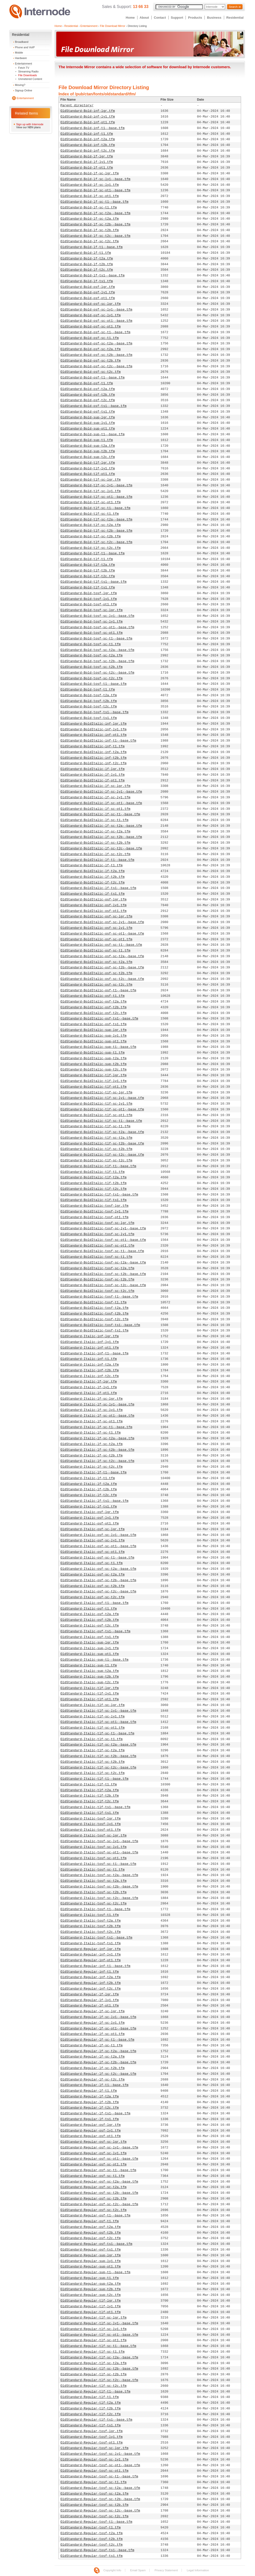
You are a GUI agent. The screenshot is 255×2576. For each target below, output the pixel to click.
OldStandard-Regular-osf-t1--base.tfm (95, 2215)
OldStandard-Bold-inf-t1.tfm (87, 134)
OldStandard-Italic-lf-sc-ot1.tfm (92, 1421)
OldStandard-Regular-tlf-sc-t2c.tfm (94, 2386)
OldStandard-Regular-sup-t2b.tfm (91, 2289)
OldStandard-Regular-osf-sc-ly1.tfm (94, 2153)
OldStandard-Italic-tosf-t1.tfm (90, 1915)
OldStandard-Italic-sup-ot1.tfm (90, 1654)
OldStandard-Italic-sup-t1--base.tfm (94, 1660)
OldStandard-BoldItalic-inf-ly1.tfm (94, 729)
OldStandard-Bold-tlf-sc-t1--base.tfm (95, 508)
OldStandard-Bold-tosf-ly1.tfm (89, 599)
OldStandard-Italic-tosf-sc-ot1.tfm (94, 1858)
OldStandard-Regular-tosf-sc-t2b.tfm (94, 2505)
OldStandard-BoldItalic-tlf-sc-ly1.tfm (96, 1104)
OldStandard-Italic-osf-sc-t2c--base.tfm (98, 1591)
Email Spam (138, 2570)
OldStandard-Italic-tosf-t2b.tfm (91, 1926)
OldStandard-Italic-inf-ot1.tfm (90, 1348)
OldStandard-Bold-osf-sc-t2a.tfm (91, 349)
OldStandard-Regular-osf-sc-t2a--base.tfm (99, 2182)
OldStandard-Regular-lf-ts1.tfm (90, 2119)
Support (177, 17)
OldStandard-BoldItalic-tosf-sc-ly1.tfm (97, 1234)
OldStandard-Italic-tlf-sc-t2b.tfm (93, 1762)
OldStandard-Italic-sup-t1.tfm (89, 1665)
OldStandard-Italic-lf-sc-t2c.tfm (92, 1467)
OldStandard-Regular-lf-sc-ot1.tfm (93, 2034)
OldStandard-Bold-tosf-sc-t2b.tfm (92, 667)
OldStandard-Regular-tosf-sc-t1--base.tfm (99, 2476)
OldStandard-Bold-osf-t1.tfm (87, 383)
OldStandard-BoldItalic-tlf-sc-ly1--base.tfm (102, 1098)
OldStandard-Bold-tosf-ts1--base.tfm (94, 712)
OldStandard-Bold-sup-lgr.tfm (88, 417)
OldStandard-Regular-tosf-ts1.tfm (92, 2556)
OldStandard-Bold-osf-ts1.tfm (88, 412)
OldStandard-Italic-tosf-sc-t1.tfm (93, 1870)
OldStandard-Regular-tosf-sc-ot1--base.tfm (100, 2465)
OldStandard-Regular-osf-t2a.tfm (91, 2227)
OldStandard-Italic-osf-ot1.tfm (90, 1523)
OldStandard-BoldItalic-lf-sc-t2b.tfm (95, 843)
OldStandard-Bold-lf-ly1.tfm (87, 162)
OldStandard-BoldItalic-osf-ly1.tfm (94, 905)
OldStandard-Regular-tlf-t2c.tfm (91, 2414)
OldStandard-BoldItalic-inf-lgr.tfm (94, 724)
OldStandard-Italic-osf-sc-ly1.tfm (93, 1540)
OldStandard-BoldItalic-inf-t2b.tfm (94, 758)
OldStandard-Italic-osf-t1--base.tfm (94, 1603)
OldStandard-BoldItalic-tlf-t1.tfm (93, 1172)
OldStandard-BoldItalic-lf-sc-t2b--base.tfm (101, 837)
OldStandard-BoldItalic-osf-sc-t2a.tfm (96, 962)
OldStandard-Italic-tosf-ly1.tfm (91, 1824)
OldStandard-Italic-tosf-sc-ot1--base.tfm (99, 1852)
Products (195, 17)
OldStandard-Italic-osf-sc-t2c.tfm (93, 1597)
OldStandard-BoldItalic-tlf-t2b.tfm (94, 1183)
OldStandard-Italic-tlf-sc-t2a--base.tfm (98, 1745)
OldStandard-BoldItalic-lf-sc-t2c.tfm (95, 854)
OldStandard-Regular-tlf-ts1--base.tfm (96, 2420)
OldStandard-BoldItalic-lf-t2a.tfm (93, 871)
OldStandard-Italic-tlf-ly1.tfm (90, 1694)
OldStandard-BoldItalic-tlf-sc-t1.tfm (95, 1126)
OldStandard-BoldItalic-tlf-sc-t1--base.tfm (101, 1121)
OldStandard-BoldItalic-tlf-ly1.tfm (94, 1081)
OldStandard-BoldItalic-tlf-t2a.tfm (94, 1177)
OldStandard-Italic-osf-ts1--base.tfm (95, 1631)
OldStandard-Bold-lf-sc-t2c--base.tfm (95, 236)
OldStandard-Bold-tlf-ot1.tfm (88, 474)
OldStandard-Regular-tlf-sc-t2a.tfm (94, 2363)
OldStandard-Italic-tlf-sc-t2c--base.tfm (98, 1767)
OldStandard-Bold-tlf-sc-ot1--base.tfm (96, 497)
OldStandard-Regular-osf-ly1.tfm (91, 2131)
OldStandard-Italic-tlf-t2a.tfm (90, 1790)
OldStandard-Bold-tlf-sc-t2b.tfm (91, 536)
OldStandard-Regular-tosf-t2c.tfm (92, 2545)
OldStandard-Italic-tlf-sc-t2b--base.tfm (98, 1756)
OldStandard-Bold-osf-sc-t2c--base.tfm (96, 366)
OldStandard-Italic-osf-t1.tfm (89, 1609)
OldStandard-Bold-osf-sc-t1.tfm (90, 338)
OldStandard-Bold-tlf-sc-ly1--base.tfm (96, 485)
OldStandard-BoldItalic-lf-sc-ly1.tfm (95, 797)
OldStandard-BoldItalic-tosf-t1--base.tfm (99, 1297)
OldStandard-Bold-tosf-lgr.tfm (89, 593)
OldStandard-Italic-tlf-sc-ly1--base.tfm (98, 1711)
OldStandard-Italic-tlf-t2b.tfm (90, 1796)
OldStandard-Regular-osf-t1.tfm (90, 2221)
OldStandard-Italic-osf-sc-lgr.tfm (93, 1529)
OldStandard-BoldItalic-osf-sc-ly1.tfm (96, 928)
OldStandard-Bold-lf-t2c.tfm (87, 270)
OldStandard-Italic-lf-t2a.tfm (89, 1484)
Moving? (20, 84)
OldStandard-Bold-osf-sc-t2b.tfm (91, 361)
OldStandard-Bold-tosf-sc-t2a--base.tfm (97, 650)
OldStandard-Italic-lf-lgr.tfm (89, 1381)
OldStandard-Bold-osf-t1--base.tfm (93, 377)
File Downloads (27, 75)
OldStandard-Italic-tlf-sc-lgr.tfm (93, 1705)
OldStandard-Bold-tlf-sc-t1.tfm (90, 514)
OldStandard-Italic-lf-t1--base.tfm (94, 1472)
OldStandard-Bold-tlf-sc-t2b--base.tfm (96, 531)
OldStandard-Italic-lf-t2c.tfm (89, 1495)
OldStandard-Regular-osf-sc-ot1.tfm (94, 2164)
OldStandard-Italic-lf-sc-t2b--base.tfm (97, 1450)
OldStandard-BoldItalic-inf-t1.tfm (93, 746)
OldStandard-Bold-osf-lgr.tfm (88, 287)
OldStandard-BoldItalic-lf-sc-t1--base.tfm (100, 814)
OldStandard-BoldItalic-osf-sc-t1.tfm (95, 950)
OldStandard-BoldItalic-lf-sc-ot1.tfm (95, 809)
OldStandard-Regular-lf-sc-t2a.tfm (93, 2057)
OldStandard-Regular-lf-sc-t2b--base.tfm (98, 2062)
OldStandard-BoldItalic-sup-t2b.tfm (94, 1064)
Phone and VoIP (25, 47)
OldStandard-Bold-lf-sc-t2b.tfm (90, 230)
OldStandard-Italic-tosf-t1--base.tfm (95, 1909)
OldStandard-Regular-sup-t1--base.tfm (95, 2272)
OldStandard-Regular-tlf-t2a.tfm (91, 2403)
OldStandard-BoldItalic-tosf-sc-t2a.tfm (97, 1268)
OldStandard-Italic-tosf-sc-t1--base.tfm (98, 1864)
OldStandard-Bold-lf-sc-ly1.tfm (90, 185)
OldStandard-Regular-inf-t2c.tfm (91, 1989)
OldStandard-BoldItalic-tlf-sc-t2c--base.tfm (102, 1155)
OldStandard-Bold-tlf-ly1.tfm (88, 468)
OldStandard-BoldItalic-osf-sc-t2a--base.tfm (102, 956)
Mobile (19, 52)
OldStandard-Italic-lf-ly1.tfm (89, 1387)
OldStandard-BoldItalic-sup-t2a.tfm (94, 1058)
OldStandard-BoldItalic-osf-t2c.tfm (94, 1013)
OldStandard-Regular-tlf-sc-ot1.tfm (94, 2340)
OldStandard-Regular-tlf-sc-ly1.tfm (94, 2329)
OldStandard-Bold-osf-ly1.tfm (88, 292)
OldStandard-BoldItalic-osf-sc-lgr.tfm (96, 916)
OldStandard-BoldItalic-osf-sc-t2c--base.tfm (102, 979)
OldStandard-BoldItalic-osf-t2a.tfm (94, 1002)
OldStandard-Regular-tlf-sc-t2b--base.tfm (99, 2369)
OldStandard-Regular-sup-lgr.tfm (91, 2255)
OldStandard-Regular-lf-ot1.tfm (90, 2006)
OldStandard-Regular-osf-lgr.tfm (91, 2125)
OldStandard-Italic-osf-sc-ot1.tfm (93, 1552)
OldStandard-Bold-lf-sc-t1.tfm (89, 207)
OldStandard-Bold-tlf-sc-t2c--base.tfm (96, 542)
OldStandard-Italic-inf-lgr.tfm (90, 1336)
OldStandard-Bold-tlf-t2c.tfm (88, 576)
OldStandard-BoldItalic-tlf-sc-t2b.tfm (96, 1149)
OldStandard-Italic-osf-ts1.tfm (90, 1637)
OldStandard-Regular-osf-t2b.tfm (91, 2233)
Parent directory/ (77, 105)
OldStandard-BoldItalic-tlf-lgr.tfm (94, 1075)
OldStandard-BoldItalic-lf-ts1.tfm (93, 894)
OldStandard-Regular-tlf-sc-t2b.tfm (94, 2374)
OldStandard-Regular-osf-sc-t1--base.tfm (98, 2170)
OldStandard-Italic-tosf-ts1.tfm (91, 1943)
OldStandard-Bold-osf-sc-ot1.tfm (91, 326)
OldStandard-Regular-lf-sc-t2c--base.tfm (98, 2074)
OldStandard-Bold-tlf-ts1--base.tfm (94, 582)
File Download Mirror (112, 25)
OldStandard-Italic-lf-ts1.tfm (89, 1506)
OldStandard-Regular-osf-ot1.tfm (91, 2136)
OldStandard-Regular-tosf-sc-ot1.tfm (94, 2471)
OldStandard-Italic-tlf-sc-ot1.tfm (93, 1728)
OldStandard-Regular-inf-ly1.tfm (91, 1954)
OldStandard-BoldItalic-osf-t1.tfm (93, 996)
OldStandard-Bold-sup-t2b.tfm (88, 451)
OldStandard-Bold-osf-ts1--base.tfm (94, 406)
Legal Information (198, 2570)
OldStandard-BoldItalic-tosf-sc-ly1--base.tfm (103, 1228)
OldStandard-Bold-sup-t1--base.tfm (93, 434)
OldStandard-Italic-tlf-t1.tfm (89, 1784)
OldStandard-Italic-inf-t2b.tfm (90, 1370)
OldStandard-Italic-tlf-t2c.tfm (90, 1801)
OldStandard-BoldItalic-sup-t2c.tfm (94, 1069)
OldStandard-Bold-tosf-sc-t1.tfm (91, 644)
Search (233, 6)
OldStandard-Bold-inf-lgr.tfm (88, 111)
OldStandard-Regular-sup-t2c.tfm (91, 2295)
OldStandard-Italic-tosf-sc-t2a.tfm (94, 1881)
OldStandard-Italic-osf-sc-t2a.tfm (93, 1574)
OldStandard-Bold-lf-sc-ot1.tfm (90, 196)
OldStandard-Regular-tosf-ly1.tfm (92, 2437)
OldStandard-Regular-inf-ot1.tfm (91, 1960)
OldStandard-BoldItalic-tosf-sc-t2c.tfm (97, 1291)
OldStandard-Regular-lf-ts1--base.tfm (95, 2113)
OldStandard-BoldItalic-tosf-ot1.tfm (94, 1217)
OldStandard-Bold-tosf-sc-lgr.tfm (92, 610)
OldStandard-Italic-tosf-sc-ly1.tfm (94, 1847)
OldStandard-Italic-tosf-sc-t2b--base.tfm (99, 1886)
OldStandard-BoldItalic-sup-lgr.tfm (94, 1030)
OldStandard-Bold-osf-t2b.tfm (88, 395)
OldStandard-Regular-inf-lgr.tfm (91, 1949)
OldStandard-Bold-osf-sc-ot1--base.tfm (96, 321)
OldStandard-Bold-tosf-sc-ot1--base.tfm (97, 627)
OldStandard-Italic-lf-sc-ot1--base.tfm (97, 1416)
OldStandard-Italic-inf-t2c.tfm (90, 1376)
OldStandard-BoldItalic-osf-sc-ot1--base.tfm (102, 934)
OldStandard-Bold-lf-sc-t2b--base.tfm (95, 224)
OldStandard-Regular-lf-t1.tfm (89, 2091)
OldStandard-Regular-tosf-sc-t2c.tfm (94, 2516)
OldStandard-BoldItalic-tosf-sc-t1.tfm (96, 1257)
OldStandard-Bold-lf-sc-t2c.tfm (90, 241)
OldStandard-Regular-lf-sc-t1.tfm (92, 2045)
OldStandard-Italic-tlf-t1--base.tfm (94, 1779)
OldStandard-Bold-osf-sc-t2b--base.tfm (96, 355)
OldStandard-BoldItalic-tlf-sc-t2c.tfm (96, 1160)
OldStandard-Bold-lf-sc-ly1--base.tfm (95, 179)
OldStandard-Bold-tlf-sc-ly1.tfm (91, 491)
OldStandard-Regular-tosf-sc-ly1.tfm (94, 2459)
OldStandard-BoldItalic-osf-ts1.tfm (94, 1024)
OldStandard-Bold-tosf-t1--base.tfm (94, 684)
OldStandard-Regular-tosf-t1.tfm (91, 2527)
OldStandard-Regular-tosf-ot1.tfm (92, 2443)
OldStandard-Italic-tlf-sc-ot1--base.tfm (98, 1722)
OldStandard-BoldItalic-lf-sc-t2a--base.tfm (101, 826)
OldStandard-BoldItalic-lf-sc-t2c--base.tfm (101, 848)
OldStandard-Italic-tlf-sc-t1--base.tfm (97, 1733)
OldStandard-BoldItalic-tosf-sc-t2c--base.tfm (103, 1285)
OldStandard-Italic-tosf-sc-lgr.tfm (94, 1835)
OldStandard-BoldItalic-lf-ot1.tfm (93, 780)
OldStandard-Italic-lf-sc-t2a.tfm (92, 1444)
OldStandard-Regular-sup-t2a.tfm (91, 2284)
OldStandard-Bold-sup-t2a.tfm (88, 446)
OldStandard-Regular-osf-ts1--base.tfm (96, 2244)
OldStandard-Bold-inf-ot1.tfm (88, 122)
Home (130, 17)
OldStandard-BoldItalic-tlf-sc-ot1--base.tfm (102, 1109)
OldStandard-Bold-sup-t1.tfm (87, 440)
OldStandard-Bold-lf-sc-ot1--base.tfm (95, 190)
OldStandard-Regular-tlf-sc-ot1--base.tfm (99, 2335)
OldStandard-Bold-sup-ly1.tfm (88, 423)
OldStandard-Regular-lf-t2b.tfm (90, 2102)
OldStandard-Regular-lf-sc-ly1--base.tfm (98, 2017)
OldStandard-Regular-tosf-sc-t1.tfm (94, 2482)
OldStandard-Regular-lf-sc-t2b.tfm (93, 2068)
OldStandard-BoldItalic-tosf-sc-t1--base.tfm (102, 1251)
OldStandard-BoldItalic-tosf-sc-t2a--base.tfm (103, 1262)
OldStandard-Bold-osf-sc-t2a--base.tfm (96, 343)
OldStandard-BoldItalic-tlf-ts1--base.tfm (99, 1194)
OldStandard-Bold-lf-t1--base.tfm (92, 247)
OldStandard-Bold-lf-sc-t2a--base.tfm (95, 213)
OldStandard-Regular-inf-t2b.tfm (91, 1983)
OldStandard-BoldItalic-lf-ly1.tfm (93, 775)
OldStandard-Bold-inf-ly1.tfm (88, 117)
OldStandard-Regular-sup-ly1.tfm (91, 2261)
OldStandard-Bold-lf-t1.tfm (86, 253)
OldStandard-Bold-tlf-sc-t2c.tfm (91, 548)
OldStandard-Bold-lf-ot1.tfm (87, 168)
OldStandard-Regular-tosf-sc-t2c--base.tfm (100, 2511)
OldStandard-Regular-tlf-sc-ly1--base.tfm (99, 2323)
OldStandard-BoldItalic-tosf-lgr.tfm (94, 1206)
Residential (235, 17)
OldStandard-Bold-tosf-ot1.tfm (89, 604)
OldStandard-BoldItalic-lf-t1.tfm (92, 865)
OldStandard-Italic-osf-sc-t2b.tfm (93, 1586)
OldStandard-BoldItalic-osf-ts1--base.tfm (99, 1018)
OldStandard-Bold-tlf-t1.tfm (87, 559)
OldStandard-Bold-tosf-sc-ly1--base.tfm (97, 616)
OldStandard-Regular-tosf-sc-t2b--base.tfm (100, 2499)
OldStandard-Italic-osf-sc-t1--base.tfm (97, 1558)
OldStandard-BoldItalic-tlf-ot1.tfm (94, 1087)
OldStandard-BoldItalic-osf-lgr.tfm (94, 899)
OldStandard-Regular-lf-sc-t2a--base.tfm (98, 2051)
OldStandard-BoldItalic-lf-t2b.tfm (93, 877)
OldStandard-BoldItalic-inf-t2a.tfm (94, 752)
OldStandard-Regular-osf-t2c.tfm (91, 2238)
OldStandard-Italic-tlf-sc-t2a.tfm (93, 1750)
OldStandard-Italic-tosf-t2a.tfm (91, 1921)
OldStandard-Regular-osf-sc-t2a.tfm (94, 2187)
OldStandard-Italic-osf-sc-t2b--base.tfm (98, 1580)
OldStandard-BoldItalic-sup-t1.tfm (93, 1053)
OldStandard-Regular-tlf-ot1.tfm (91, 2312)
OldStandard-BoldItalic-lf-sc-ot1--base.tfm (101, 803)
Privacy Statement (166, 2570)
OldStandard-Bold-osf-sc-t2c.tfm (91, 372)
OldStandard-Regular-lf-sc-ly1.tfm (93, 2023)
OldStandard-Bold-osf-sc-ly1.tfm (91, 315)
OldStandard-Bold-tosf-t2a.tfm (89, 695)
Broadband (21, 41)
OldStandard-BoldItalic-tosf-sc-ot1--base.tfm (103, 1240)
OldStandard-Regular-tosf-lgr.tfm (92, 2431)
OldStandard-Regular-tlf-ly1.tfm (91, 2306)
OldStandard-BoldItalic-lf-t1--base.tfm (97, 860)
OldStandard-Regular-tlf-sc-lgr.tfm (94, 2318)
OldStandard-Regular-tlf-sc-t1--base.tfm (98, 2346)
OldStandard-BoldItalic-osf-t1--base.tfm (98, 990)
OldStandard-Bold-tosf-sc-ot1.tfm (92, 633)
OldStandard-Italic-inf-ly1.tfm (90, 1342)
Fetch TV (23, 67)
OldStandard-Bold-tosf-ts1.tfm (89, 718)
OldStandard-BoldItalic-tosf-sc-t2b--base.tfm (103, 1274)
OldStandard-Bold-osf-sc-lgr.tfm (91, 304)
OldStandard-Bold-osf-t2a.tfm (88, 389)
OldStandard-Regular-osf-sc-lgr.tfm (94, 2142)
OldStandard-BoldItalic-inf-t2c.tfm (94, 763)
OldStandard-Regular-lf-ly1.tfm (90, 2000)
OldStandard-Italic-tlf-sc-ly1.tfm (93, 1716)
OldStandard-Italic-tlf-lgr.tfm (90, 1688)
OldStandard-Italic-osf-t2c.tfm (90, 1626)
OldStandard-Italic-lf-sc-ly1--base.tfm (97, 1404)
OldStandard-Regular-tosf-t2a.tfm (92, 2533)
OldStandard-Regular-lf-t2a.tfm (90, 2096)
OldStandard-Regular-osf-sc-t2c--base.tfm (99, 2204)
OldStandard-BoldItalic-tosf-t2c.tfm (94, 1319)
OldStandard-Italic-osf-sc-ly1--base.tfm (98, 1535)
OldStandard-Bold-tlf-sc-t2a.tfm (91, 525)
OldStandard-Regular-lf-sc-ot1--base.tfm (98, 2028)
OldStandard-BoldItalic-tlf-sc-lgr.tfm (96, 1092)
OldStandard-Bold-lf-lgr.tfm (87, 156)
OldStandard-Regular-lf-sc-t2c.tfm (93, 2079)
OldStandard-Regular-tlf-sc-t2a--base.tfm (99, 2357)
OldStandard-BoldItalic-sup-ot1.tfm (94, 1041)
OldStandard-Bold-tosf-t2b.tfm (89, 701)
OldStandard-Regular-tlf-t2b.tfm (91, 2408)
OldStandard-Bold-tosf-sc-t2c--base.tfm (97, 673)
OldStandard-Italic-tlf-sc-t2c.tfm (93, 1773)
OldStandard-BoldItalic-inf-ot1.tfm (94, 735)
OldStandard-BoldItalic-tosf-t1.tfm (94, 1302)
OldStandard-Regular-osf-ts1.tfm (91, 2250)
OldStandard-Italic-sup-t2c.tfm (90, 1682)
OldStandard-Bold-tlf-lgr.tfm (88, 463)
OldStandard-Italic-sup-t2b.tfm (90, 1677)
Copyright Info (112, 2570)
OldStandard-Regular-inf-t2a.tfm (91, 1977)
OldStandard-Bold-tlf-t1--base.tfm (93, 553)
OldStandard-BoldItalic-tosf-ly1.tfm (94, 1211)
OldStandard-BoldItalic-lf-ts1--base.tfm (98, 888)
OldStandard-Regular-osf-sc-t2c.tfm (94, 2210)
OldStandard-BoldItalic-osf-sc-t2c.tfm (96, 985)
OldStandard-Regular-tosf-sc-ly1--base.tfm (100, 2454)
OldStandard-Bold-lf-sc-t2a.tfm (90, 219)
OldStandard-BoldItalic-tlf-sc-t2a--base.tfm (102, 1132)
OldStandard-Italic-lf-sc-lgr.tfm (92, 1399)
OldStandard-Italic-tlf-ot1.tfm (90, 1699)
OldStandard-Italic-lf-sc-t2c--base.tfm (97, 1461)
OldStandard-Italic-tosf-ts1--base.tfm (96, 1938)
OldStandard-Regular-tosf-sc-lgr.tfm (94, 2448)
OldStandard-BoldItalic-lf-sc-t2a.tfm (95, 831)
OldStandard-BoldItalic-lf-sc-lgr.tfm (95, 786)
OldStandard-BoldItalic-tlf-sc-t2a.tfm (96, 1138)
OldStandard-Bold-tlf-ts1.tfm (88, 587)
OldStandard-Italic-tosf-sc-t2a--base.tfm (99, 1875)
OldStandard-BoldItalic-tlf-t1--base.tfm (98, 1166)
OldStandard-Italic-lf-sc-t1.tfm (91, 1433)
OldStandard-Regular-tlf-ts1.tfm (91, 2425)
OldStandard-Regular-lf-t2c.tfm (90, 2108)
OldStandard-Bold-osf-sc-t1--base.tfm (95, 332)
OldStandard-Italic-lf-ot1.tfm (89, 1393)
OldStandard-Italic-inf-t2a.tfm (90, 1365)
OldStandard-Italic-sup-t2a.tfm (90, 1671)
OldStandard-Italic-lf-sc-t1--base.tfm (96, 1427)
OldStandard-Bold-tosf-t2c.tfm (89, 706)
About (144, 17)
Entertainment (23, 63)
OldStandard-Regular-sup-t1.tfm (90, 2278)
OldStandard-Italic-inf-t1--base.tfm (94, 1353)
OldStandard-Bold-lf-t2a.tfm (87, 258)
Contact (160, 17)
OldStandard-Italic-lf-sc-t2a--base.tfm (97, 1438)
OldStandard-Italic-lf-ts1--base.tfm (94, 1501)
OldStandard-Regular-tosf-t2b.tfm (92, 2539)
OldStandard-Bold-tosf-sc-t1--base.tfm (96, 638)
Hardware (21, 58)
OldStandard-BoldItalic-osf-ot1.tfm (94, 911)
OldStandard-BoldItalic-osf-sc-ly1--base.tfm (102, 922)
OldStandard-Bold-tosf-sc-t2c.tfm (92, 678)
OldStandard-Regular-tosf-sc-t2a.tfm (94, 2494)
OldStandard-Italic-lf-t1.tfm (88, 1478)
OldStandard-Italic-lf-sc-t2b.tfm (92, 1455)
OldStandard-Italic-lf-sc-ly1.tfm (92, 1410)
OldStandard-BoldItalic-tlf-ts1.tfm (94, 1200)
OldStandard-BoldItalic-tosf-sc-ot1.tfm (97, 1246)
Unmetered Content (30, 78)
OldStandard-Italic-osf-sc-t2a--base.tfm (98, 1569)
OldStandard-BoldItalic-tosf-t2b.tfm (94, 1314)
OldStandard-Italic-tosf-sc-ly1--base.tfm (99, 1841)
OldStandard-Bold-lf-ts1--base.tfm (93, 275)
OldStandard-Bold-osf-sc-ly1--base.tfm (96, 310)
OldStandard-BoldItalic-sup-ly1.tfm (94, 1036)
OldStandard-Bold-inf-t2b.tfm (88, 145)
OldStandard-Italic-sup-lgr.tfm (90, 1642)
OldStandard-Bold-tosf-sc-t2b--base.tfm (97, 661)
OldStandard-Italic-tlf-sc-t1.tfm (92, 1739)
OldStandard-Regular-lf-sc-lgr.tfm (93, 2011)
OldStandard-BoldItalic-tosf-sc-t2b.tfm (97, 1279)
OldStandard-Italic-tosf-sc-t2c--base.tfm (99, 1898)
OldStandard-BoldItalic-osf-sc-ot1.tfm (96, 939)
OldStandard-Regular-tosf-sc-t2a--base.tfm (100, 2488)
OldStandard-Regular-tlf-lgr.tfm (91, 2301)
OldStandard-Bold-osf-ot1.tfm (88, 298)
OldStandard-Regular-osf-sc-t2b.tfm (94, 2198)
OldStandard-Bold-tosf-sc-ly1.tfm (92, 622)
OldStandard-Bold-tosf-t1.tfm (88, 689)
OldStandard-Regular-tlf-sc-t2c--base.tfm (99, 2380)
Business (214, 17)
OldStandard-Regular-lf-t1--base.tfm (94, 2085)
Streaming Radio (28, 71)
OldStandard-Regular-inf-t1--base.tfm (95, 1966)
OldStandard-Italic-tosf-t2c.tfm (91, 1932)
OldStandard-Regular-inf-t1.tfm (90, 1972)
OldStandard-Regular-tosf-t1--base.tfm (96, 2522)
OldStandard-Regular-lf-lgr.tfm (90, 1994)
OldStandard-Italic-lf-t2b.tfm (89, 1489)
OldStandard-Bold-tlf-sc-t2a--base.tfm (96, 519)
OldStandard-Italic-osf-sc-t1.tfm (92, 1563)
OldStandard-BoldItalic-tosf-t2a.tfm (94, 1308)
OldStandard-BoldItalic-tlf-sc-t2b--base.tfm (102, 1143)
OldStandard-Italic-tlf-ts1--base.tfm (95, 1807)
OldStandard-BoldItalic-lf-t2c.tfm (93, 882)
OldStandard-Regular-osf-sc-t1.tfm (93, 2176)
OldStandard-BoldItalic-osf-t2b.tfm (94, 1007)
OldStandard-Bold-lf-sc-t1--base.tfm (94, 202)
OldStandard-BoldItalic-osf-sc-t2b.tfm (96, 973)
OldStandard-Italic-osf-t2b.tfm (90, 1620)
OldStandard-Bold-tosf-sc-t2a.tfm (92, 655)
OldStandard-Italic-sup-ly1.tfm (90, 1648)
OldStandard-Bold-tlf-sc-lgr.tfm (91, 480)
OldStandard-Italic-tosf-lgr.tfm (91, 1819)
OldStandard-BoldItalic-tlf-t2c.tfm (94, 1189)
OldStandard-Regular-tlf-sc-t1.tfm (93, 2352)
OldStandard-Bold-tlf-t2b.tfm (88, 570)
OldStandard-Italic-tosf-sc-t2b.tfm (94, 1892)
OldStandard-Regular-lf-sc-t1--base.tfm (97, 2040)
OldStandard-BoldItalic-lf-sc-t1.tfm (94, 820)
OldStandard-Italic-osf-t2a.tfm (90, 1614)
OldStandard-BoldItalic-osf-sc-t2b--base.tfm (102, 967)
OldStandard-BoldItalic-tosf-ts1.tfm (94, 1330)
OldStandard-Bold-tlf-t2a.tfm (88, 565)
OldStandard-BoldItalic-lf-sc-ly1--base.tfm (101, 792)
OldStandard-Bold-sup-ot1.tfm (88, 429)
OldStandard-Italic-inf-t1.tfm (89, 1359)
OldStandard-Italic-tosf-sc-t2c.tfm (94, 1903)
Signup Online (23, 90)
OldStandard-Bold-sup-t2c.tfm (88, 457)
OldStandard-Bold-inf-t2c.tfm (88, 151)
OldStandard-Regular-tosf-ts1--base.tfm (97, 2550)
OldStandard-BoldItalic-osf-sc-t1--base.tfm (101, 945)
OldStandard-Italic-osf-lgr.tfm (90, 1512)
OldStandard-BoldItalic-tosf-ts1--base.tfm (100, 1325)
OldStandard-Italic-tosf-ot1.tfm (91, 1830)
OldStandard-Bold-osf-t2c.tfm (88, 400)
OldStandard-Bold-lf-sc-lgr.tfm (90, 173)
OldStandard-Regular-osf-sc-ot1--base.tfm (99, 2159)
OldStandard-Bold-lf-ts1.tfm (87, 281)
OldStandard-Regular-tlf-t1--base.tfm (95, 2391)
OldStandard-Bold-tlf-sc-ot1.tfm (91, 502)
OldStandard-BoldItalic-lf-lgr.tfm (93, 769)
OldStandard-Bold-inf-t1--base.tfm (93, 128)
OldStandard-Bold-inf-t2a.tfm (88, 139)
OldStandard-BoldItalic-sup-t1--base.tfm (98, 1047)
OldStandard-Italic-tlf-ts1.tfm (90, 1813)
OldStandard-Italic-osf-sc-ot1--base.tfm (98, 1546)
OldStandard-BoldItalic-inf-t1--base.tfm (98, 741)
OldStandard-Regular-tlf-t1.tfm (90, 2397)
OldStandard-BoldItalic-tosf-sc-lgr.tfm (97, 1223)
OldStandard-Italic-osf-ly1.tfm (90, 1518)
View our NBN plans (28, 127)
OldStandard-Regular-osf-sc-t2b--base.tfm (99, 2193)
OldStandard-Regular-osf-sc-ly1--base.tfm (99, 2147)
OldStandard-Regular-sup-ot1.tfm (91, 2266)
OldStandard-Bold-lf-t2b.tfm (87, 264)
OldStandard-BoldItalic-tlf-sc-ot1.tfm (96, 1115)
